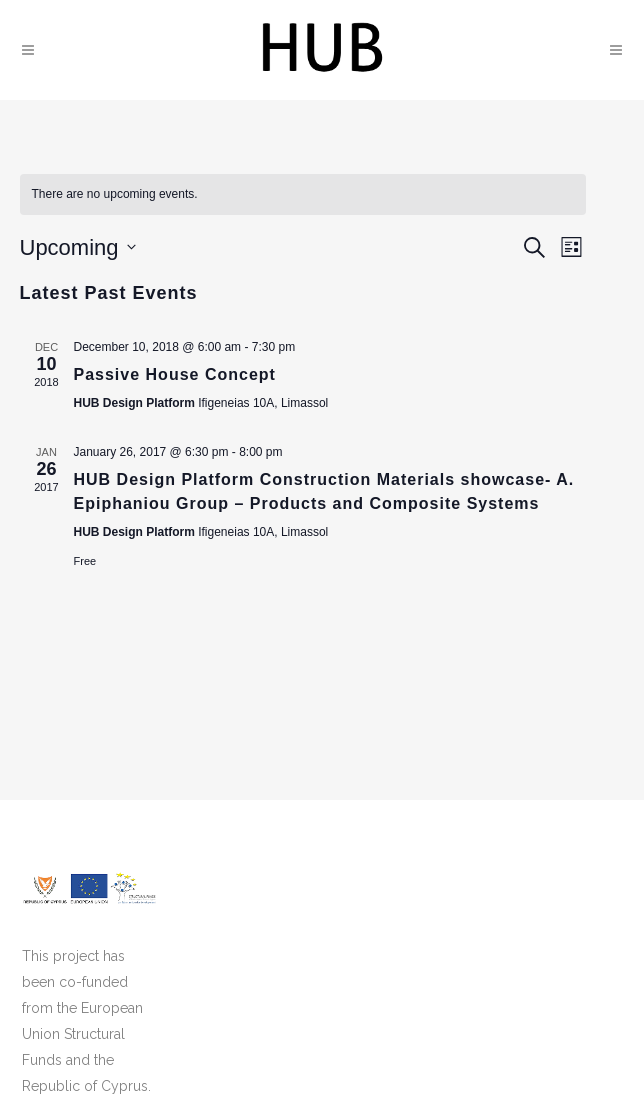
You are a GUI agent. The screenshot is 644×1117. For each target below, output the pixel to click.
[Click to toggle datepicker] (78, 247)
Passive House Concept (175, 374)
